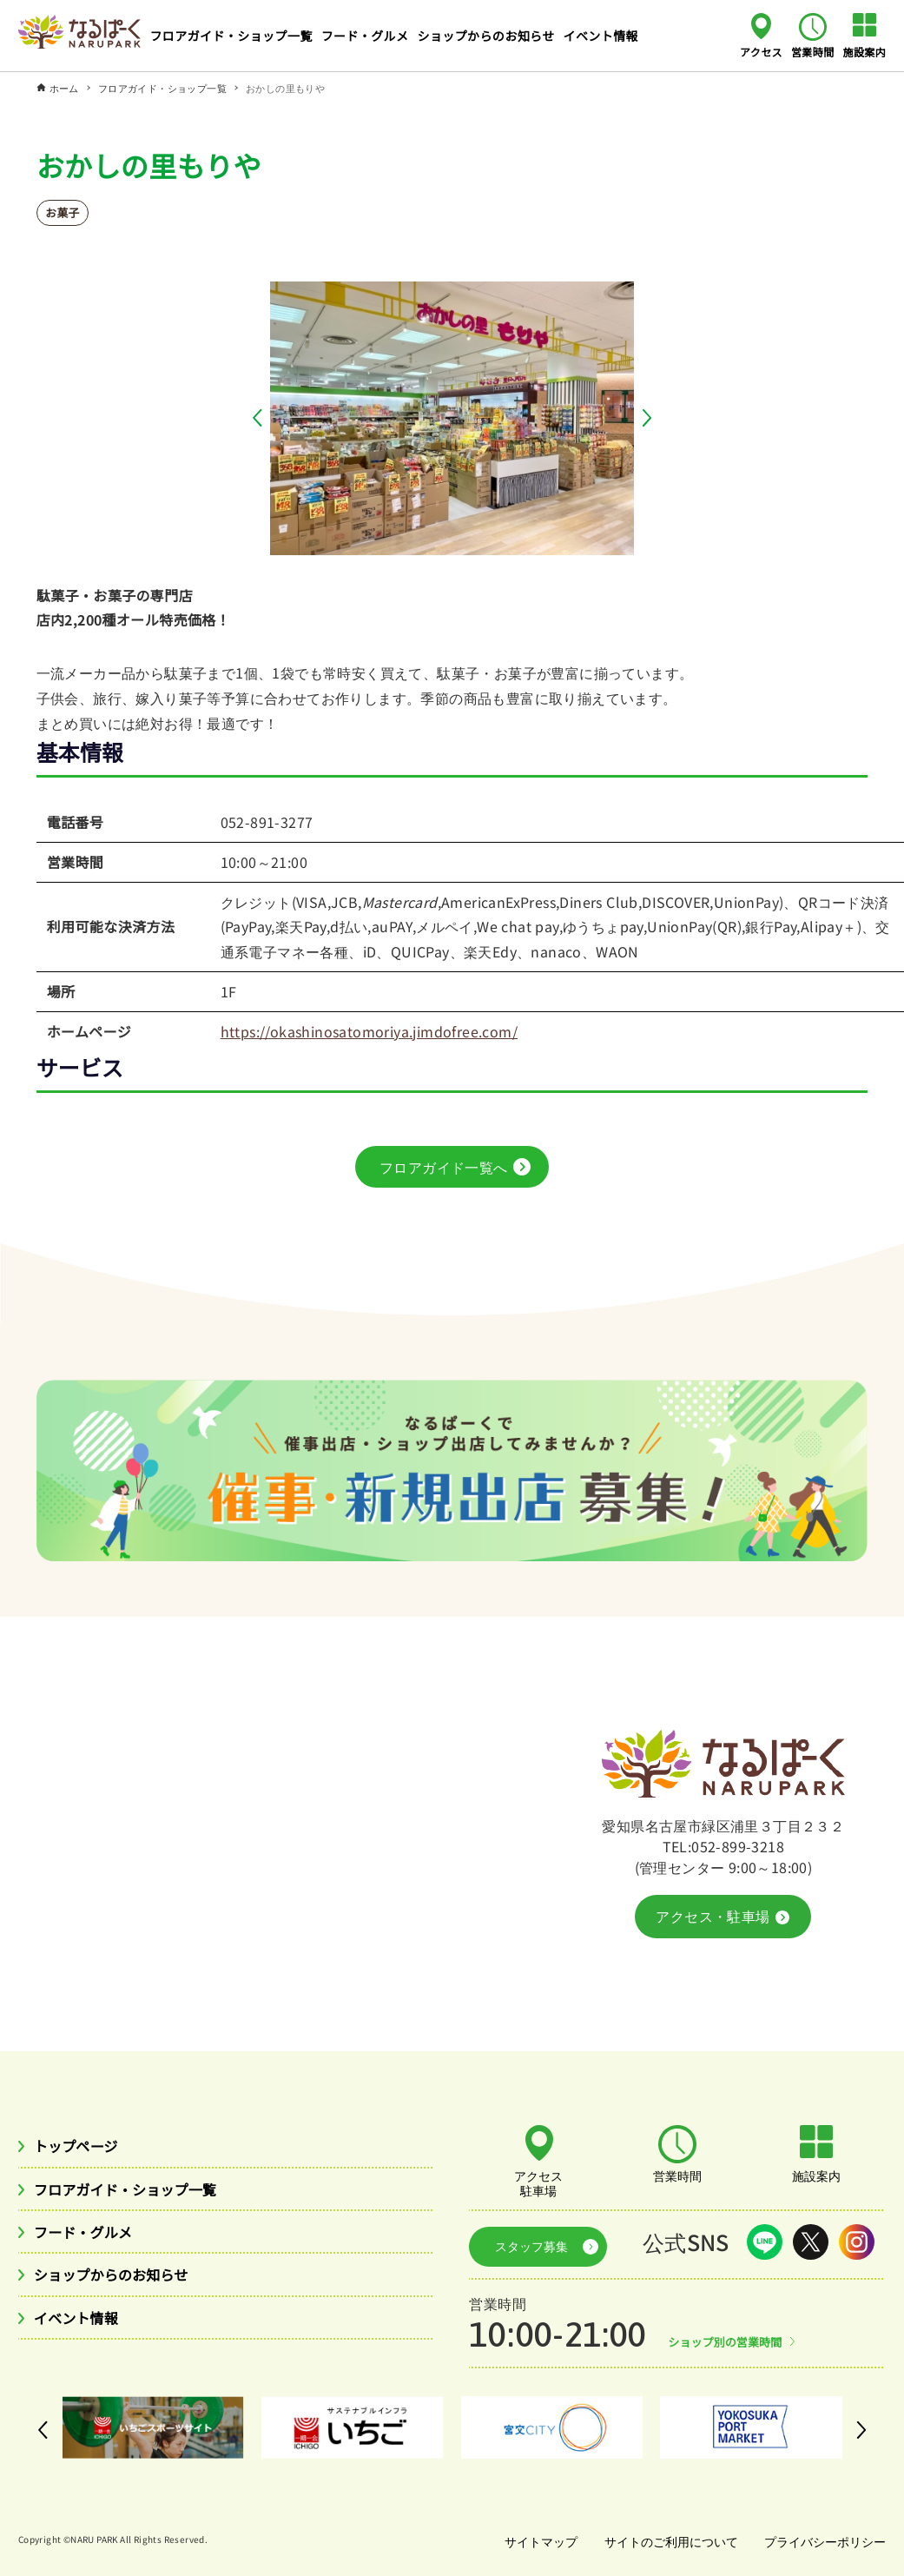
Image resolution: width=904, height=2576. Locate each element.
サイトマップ (533, 2534)
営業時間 (813, 51)
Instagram (856, 2242)
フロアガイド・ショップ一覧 (137, 2192)
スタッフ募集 (523, 2242)
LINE (764, 2242)
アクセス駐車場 (539, 2182)
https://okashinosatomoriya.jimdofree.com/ (369, 1031)
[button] (261, 418)
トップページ (81, 2147)
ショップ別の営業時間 (730, 2334)
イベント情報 (81, 2326)
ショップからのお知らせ (121, 2281)
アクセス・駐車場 (722, 1916)
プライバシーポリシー (823, 2534)
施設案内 (865, 51)
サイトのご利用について (666, 2534)
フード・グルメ (90, 2236)
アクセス (761, 51)
